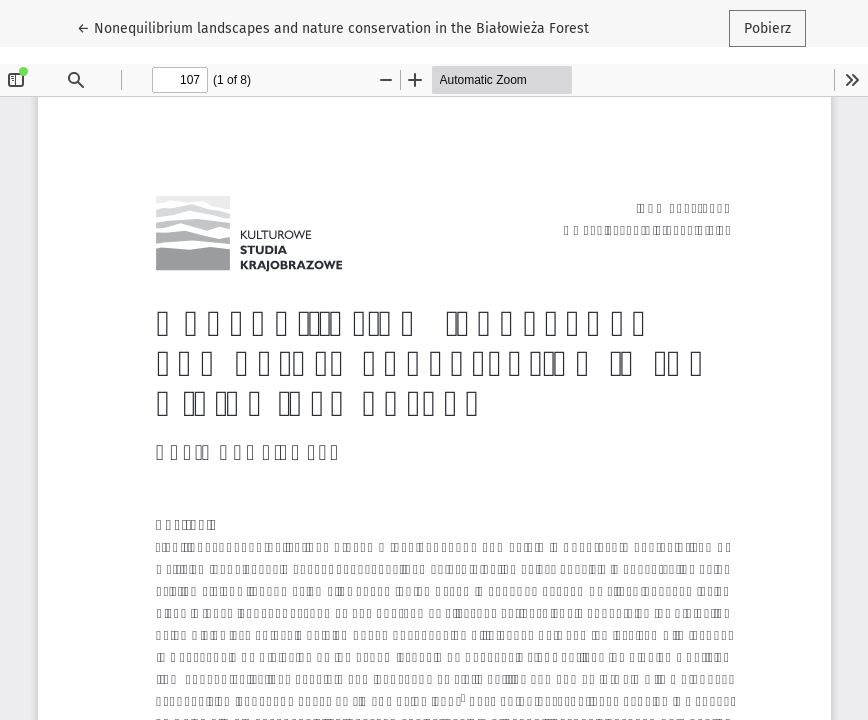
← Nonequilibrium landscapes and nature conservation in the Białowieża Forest (333, 27)
